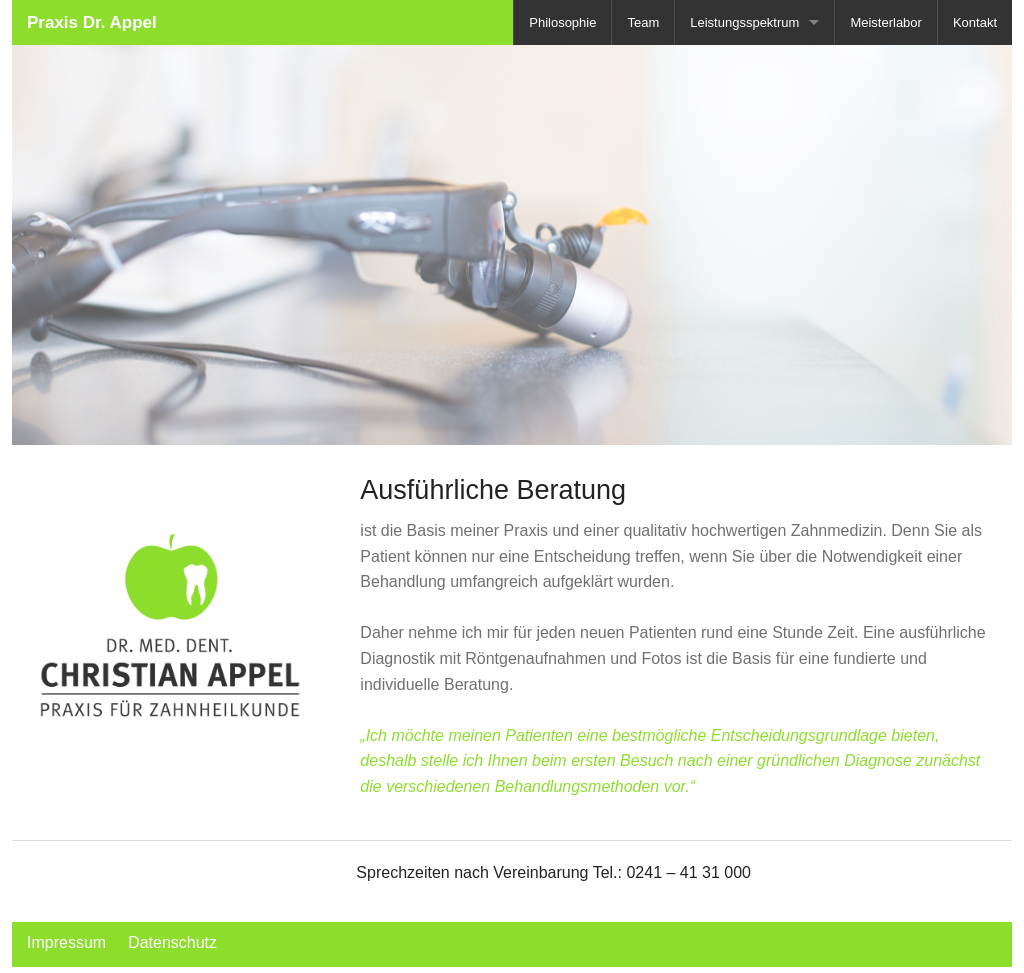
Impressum (66, 942)
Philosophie (562, 22)
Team (643, 22)
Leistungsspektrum (744, 22)
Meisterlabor (886, 22)
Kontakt (975, 22)
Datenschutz (172, 942)
